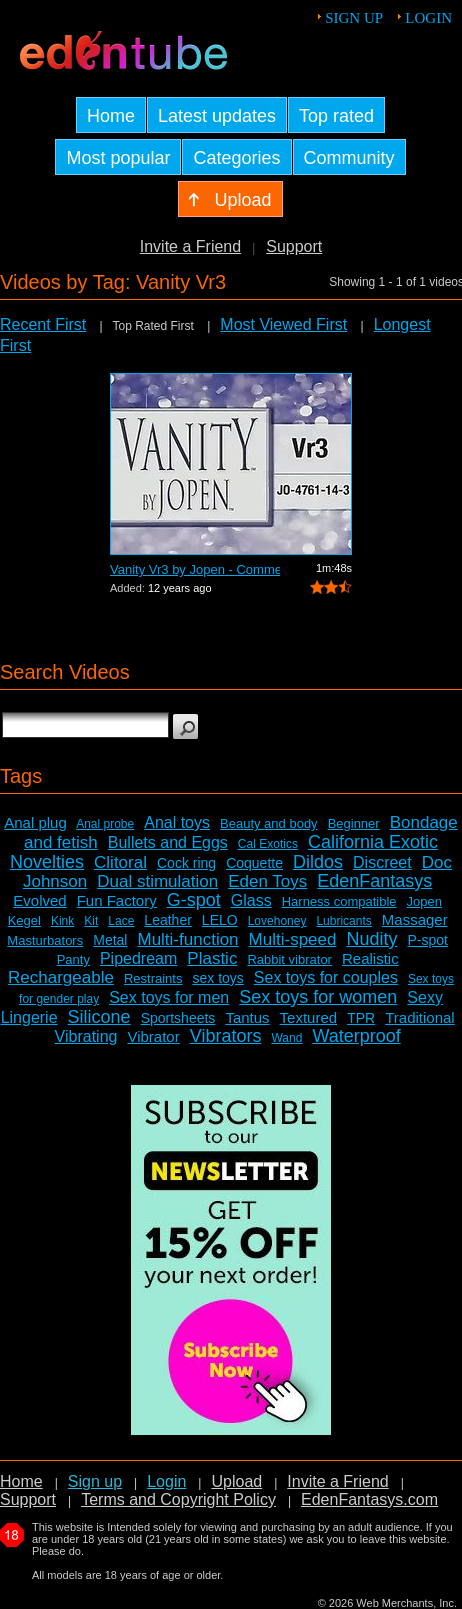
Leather (167, 920)
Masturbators (45, 940)
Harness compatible (339, 901)
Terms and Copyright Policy (178, 1499)
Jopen (424, 901)
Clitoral (120, 862)
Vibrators (226, 1036)
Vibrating (86, 1036)
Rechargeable (61, 977)
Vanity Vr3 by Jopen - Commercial (195, 569)
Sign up (354, 18)
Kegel (24, 920)
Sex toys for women (318, 997)
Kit (91, 921)
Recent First (43, 324)
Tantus (247, 1017)
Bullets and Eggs (168, 842)
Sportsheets (178, 1018)
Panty (73, 959)
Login (428, 18)
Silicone (99, 1017)
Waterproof (356, 1036)
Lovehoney (277, 921)
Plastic (212, 958)
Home (21, 1481)
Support (294, 246)
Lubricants (343, 921)
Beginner (354, 823)
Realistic (370, 958)
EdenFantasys (374, 881)
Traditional (419, 1017)
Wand (286, 1038)
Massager (415, 919)
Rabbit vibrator (289, 959)
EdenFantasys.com (369, 1499)
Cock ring (186, 863)
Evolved (39, 900)
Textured (309, 1017)
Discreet (382, 862)
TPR (361, 1018)
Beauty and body (269, 823)
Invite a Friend (190, 246)
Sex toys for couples (326, 977)
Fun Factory (117, 900)
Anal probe (105, 824)
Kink (62, 921)
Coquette (254, 863)
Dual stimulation (157, 881)
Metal (110, 940)
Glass (251, 900)
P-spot (428, 940)
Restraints (153, 978)
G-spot (194, 900)
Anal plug (35, 822)
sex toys (217, 978)
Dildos (318, 862)
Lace (121, 921)
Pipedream (138, 958)
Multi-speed (293, 939)
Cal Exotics (268, 844)
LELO (220, 920)
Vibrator (153, 1036)
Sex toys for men (169, 997)
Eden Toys (267, 881)
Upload (236, 1481)
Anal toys (177, 822)
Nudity (371, 939)
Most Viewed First (283, 324)
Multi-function (187, 939)
